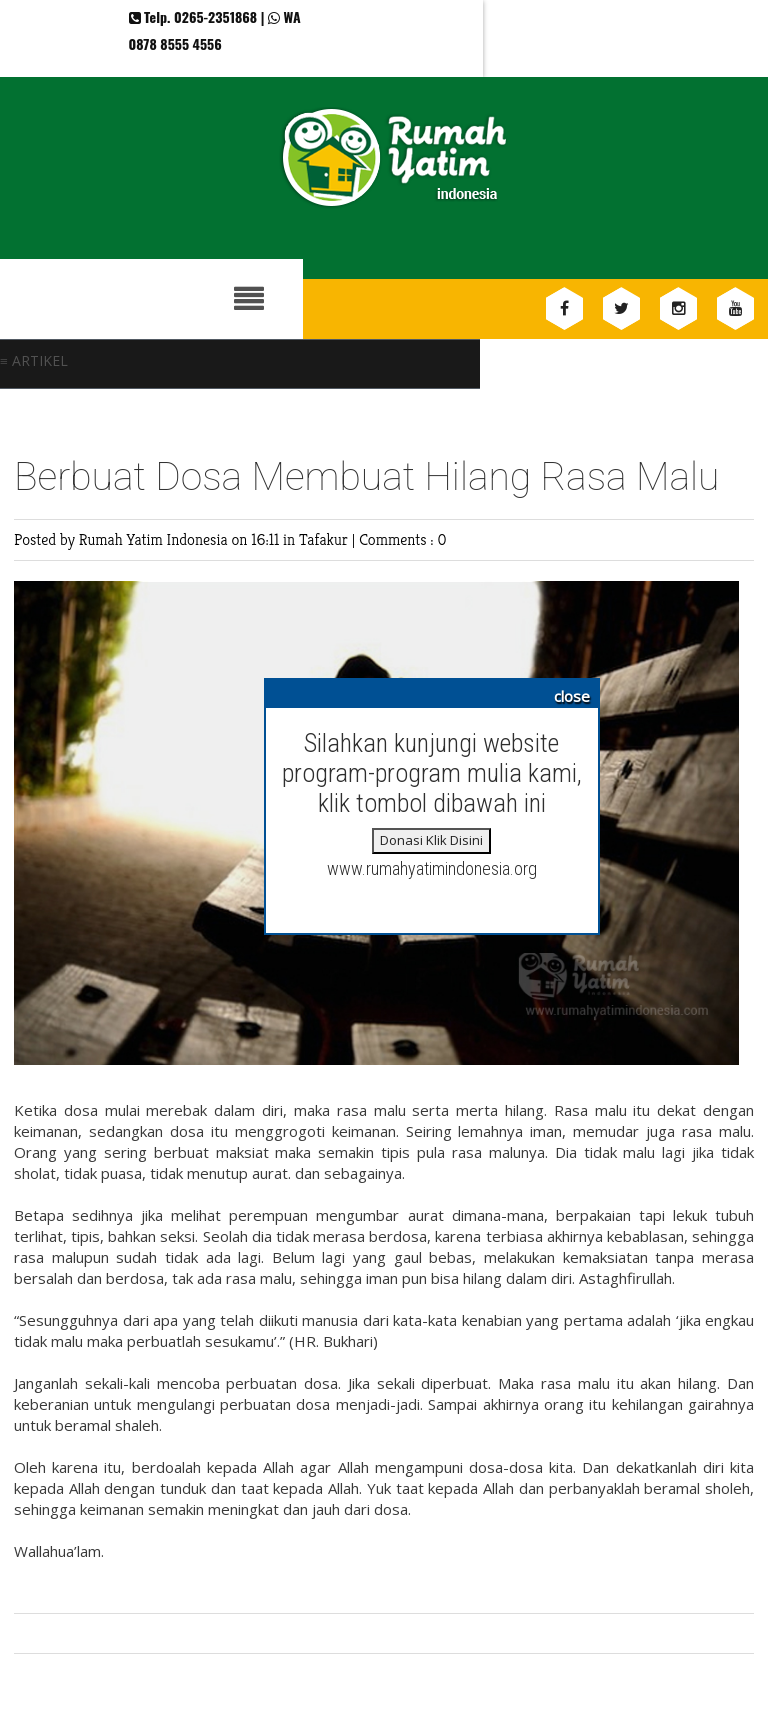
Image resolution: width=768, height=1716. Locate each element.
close (572, 696)
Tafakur (325, 539)
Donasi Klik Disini (431, 840)
